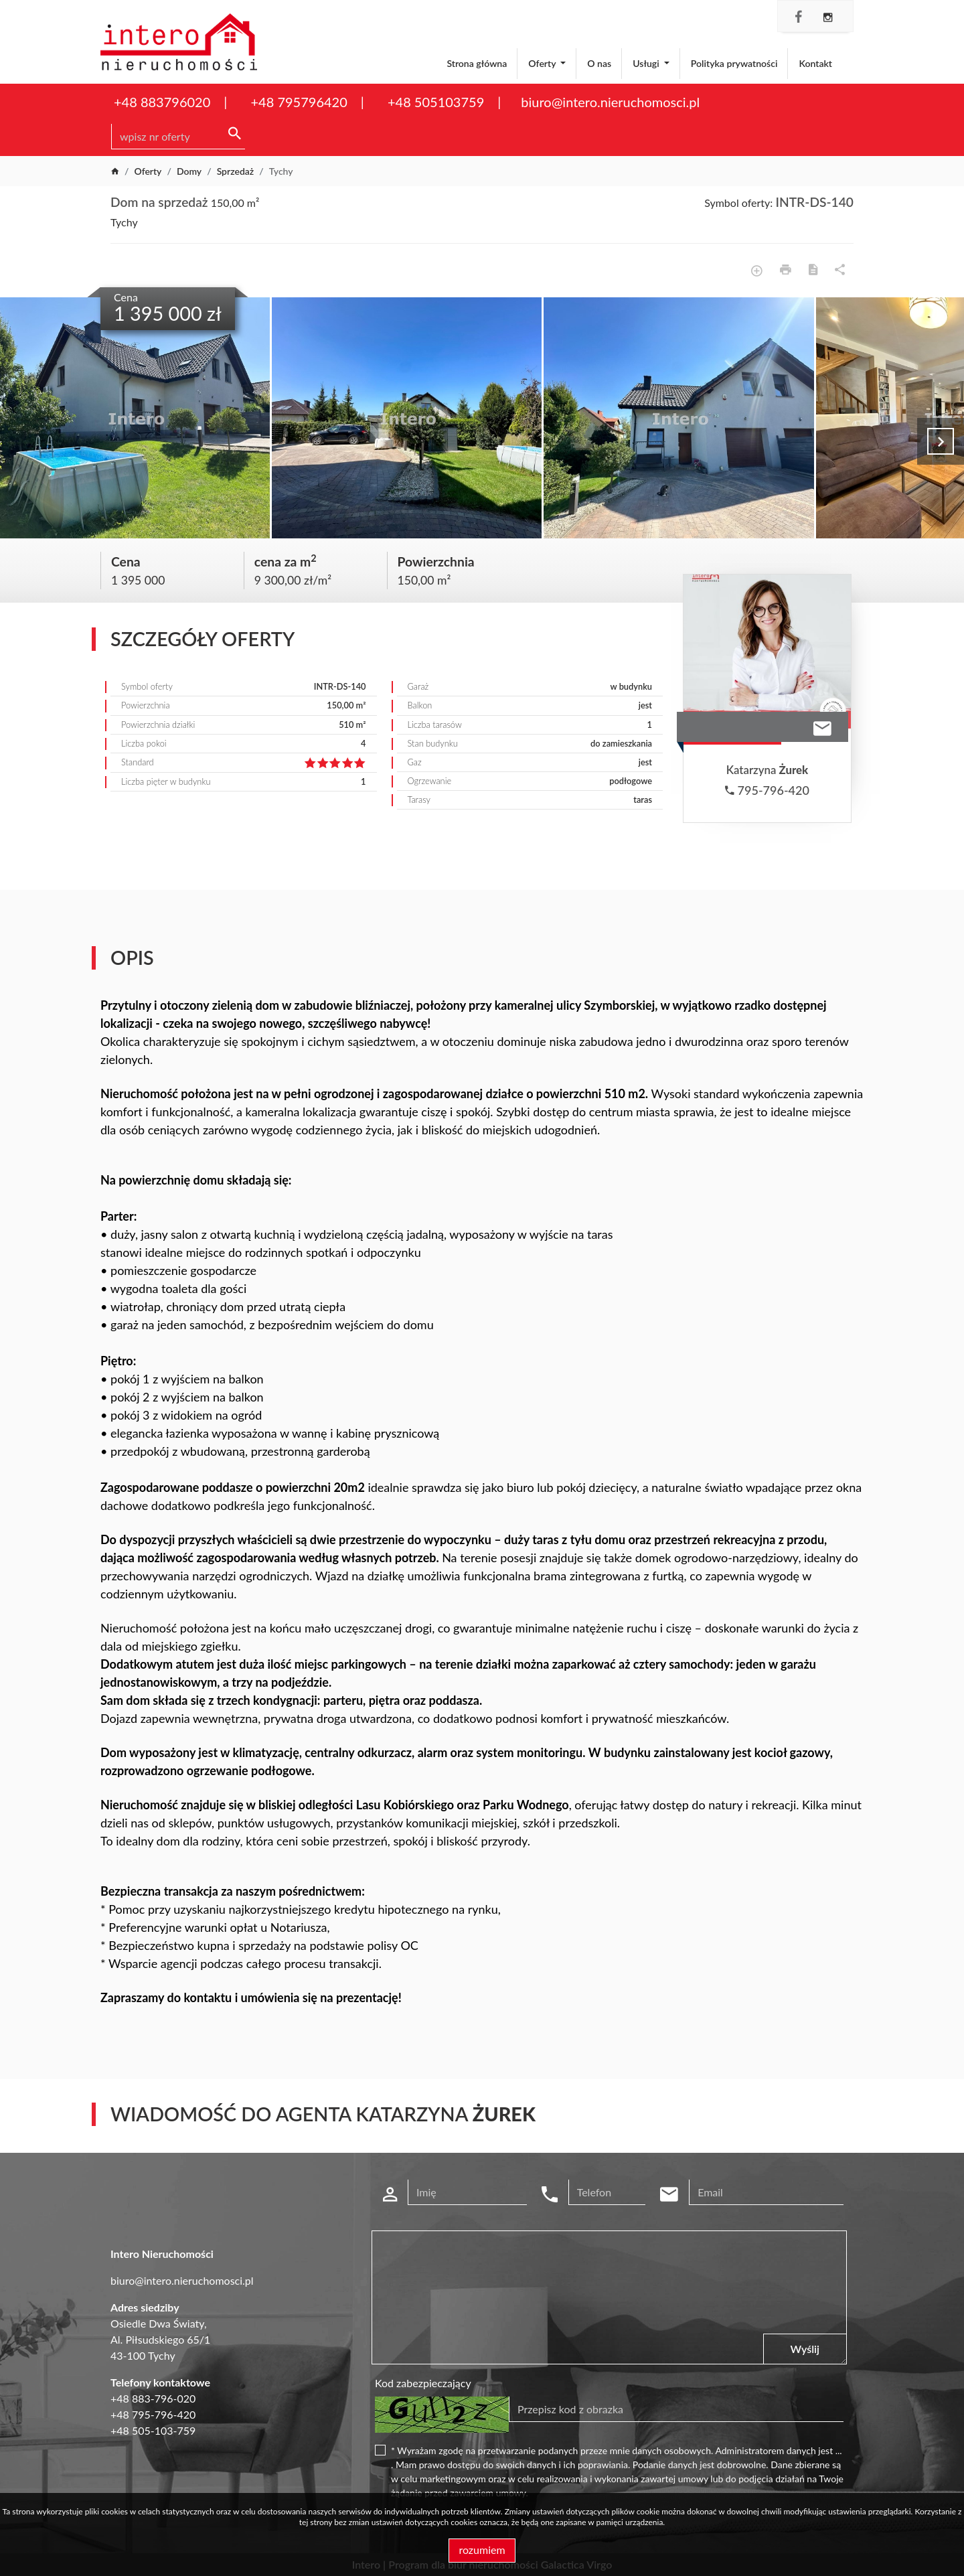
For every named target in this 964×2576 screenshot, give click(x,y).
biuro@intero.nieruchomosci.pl (610, 102)
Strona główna (477, 63)
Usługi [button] (647, 63)
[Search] (178, 136)
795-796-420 (767, 790)
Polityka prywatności (734, 63)
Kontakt (815, 63)
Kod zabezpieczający (423, 2382)
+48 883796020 (162, 102)
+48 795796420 (298, 102)
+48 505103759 (436, 102)
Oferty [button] (543, 63)
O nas (599, 63)
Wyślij (805, 2348)
